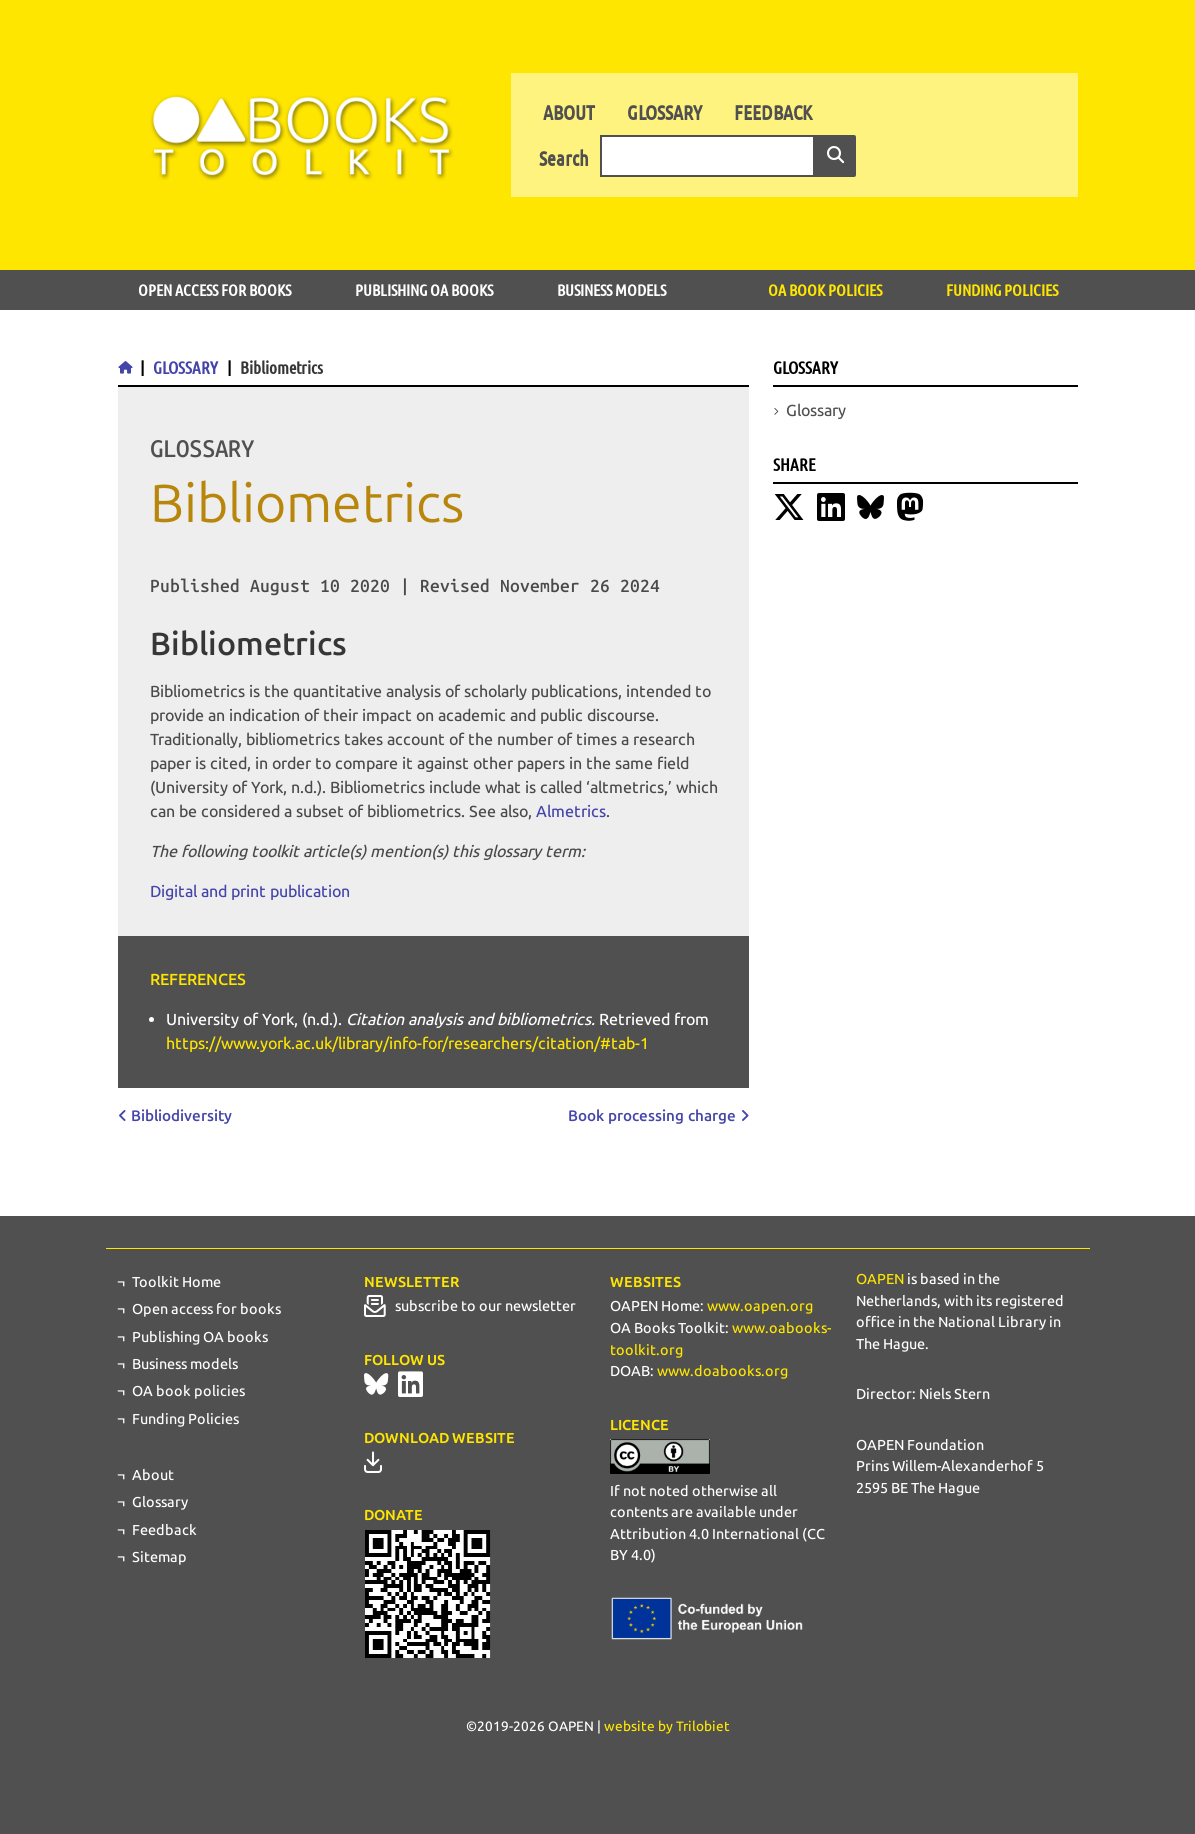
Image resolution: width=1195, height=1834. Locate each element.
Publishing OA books (424, 289)
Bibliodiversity (181, 1116)
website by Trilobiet (667, 1726)
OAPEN (880, 1279)
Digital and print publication (250, 891)
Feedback (773, 112)
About (569, 112)
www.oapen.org (760, 1306)
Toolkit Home (176, 1282)
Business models (611, 289)
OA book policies (825, 289)
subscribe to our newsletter (470, 1306)
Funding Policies (1002, 289)
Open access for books (214, 289)
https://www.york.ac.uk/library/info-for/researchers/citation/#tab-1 (407, 1043)
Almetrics (571, 811)
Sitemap (159, 1557)
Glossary (664, 112)
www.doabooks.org (722, 1371)
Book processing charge (652, 1116)
